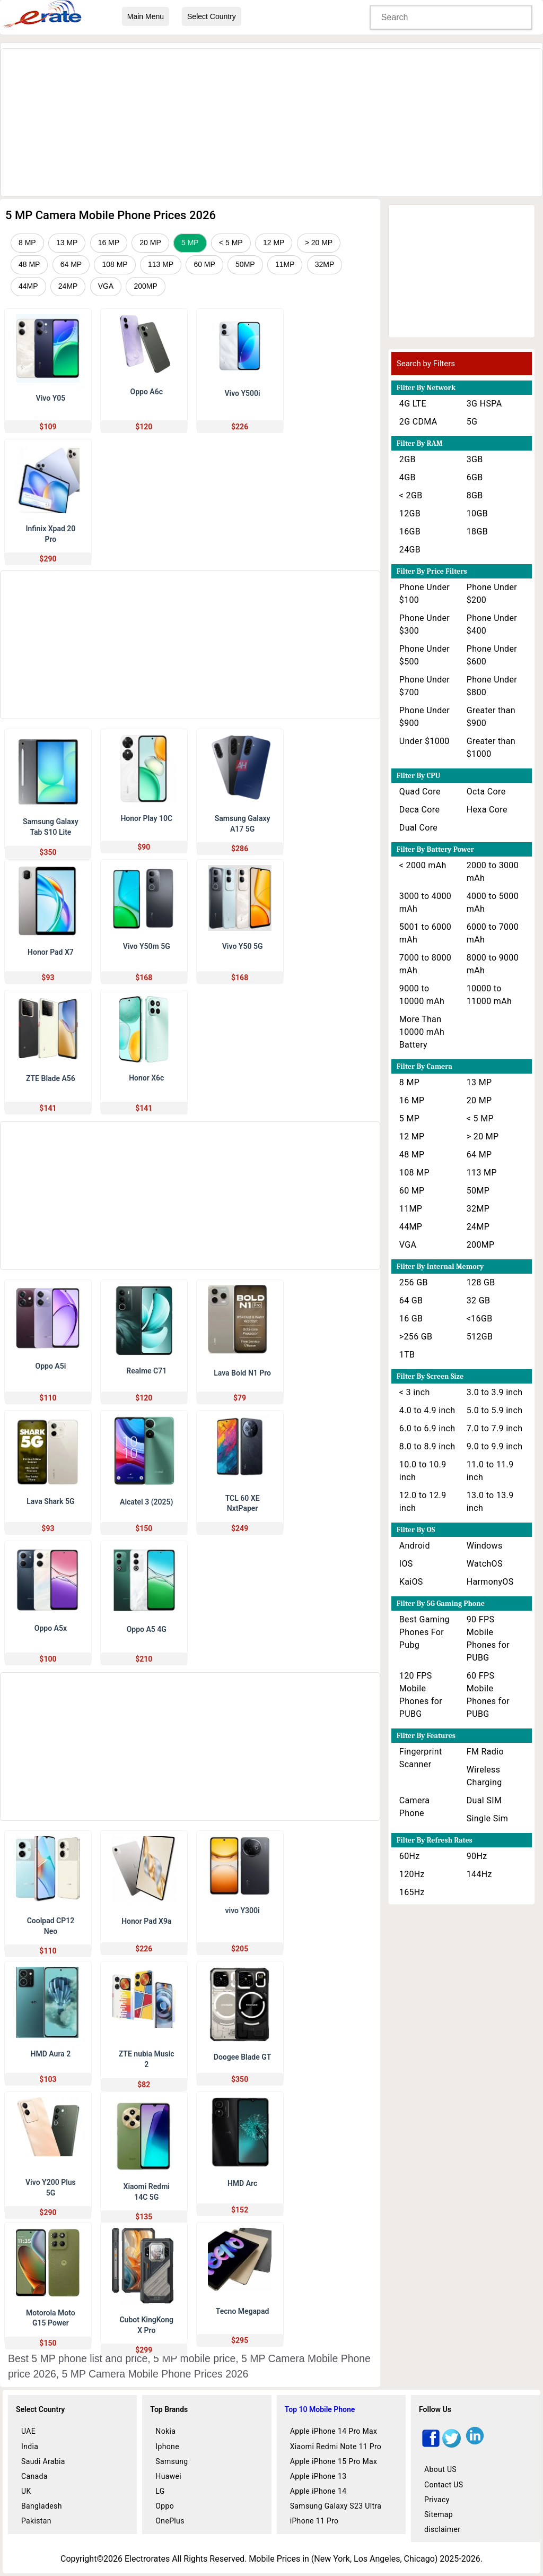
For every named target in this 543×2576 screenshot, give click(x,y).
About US (440, 2469)
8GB (475, 495)
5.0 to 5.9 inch (495, 1410)
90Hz (477, 1856)
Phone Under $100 (424, 593)
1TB (407, 1355)
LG (159, 2491)
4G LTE (412, 404)
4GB (407, 477)
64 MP (71, 264)
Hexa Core (487, 810)
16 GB (411, 1318)
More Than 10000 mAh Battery (421, 1032)
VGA (106, 286)
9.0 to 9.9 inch (495, 1446)
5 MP (190, 242)
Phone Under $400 (492, 624)
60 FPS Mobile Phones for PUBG (488, 1695)
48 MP (29, 264)
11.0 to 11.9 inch (490, 1470)
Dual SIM (484, 1800)
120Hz (412, 1874)
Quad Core (420, 791)
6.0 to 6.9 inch (427, 1428)
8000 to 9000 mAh (493, 964)
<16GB (480, 1318)
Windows (485, 1546)
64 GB (411, 1300)
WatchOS (485, 1564)
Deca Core (419, 810)
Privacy (437, 2499)
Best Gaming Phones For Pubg (424, 1632)
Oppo (164, 2506)
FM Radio (485, 1752)
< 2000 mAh (422, 865)
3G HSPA (484, 404)
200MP (145, 286)
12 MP (273, 242)
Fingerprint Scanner (420, 1758)
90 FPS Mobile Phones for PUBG (488, 1638)
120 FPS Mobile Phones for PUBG (420, 1695)
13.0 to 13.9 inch (490, 1501)
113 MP (160, 264)
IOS (406, 1564)
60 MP (204, 264)
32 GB (479, 1300)
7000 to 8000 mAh (425, 964)
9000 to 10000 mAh (421, 994)
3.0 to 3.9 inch (495, 1392)
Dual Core (418, 828)
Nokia (165, 2431)
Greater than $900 (491, 716)
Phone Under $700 (424, 686)
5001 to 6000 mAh (425, 933)
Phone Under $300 (424, 624)
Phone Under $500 (424, 655)
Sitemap (438, 2514)
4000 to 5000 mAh (493, 902)
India (29, 2446)
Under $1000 (424, 741)
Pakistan (36, 2521)
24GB (410, 549)
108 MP (114, 264)
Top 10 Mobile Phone (320, 2409)
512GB (480, 1337)
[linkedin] (475, 2444)
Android (414, 1546)
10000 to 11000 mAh (489, 994)
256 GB (413, 1282)
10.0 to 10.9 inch (422, 1470)
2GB (407, 459)
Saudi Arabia (43, 2461)
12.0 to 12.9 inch (422, 1501)
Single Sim (487, 1818)
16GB (410, 531)
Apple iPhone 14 (318, 2491)
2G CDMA (418, 422)
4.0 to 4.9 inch (427, 1410)
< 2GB (411, 495)
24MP (68, 286)
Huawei (168, 2476)
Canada (34, 2476)
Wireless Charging (484, 1776)
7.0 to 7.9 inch (495, 1428)
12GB (410, 513)
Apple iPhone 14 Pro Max (334, 2431)
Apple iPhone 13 (318, 2476)
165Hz (412, 1892)
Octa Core (486, 791)
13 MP (66, 242)
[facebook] (431, 2444)
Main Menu (145, 16)
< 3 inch (414, 1392)
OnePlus (169, 2521)
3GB (475, 459)
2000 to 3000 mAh (493, 871)
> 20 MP (319, 242)
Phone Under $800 (492, 686)
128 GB (481, 1282)
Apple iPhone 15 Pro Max (334, 2461)
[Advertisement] (271, 123)
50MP (245, 264)
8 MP (27, 242)
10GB (477, 513)
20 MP (150, 242)
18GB (477, 531)
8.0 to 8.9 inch (427, 1446)
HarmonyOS (490, 1582)
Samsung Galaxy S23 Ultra (336, 2506)
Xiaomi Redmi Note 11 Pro (336, 2446)
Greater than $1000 (491, 747)
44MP (28, 286)
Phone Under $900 (424, 716)
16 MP (108, 242)
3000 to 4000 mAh (425, 902)
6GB (475, 477)
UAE (28, 2431)
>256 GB (416, 1337)
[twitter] (451, 2444)
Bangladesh (41, 2506)
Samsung (171, 2461)
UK (26, 2491)
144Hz (479, 1874)
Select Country (211, 16)
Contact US (443, 2484)
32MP (325, 264)
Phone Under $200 (492, 593)
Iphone (167, 2446)
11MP (285, 264)
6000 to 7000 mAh (493, 933)
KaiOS (411, 1582)
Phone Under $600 (492, 655)
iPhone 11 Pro (314, 2521)
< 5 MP (231, 242)
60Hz (409, 1856)
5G (472, 422)
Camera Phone (414, 1806)
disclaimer (442, 2529)
